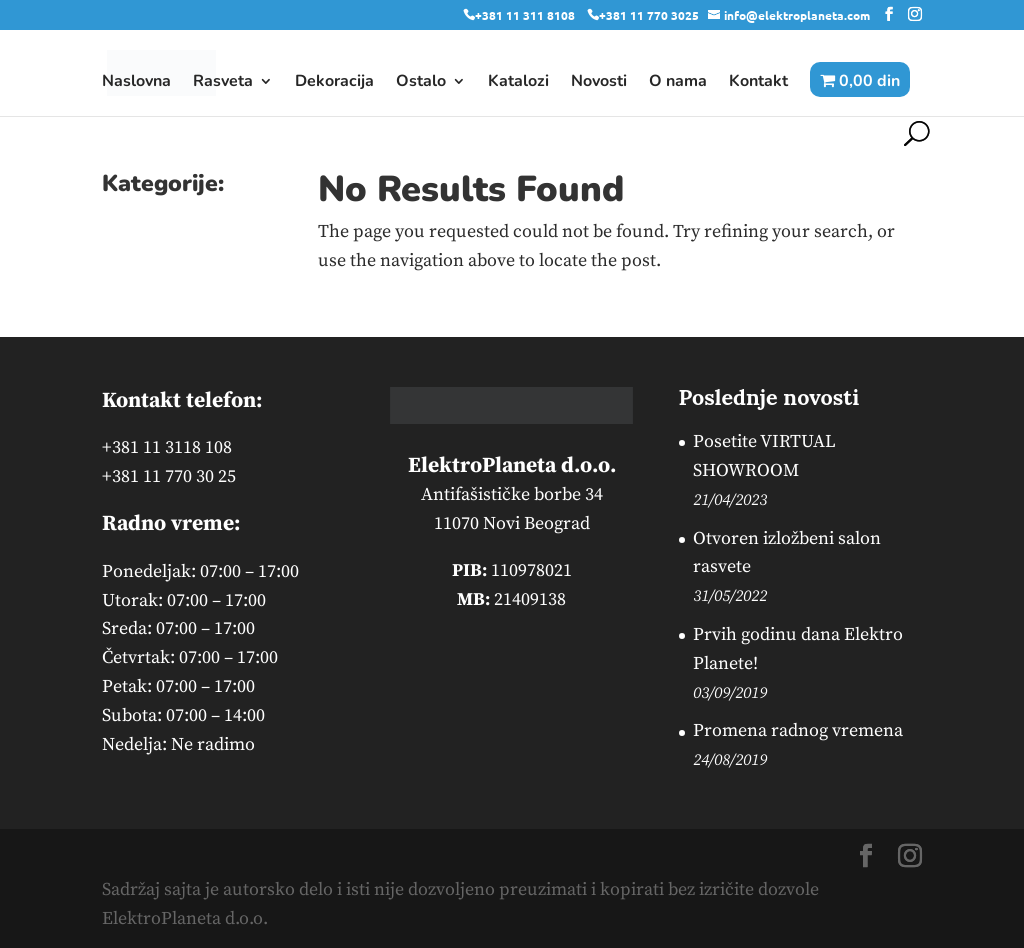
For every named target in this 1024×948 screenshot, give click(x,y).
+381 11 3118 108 (167, 447)
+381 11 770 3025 (649, 15)
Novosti (599, 83)
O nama (678, 83)
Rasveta (223, 83)
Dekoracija (334, 83)
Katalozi (518, 83)
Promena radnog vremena (798, 730)
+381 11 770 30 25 (169, 476)
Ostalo (421, 83)
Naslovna (136, 83)
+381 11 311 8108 (525, 15)
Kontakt (758, 83)
